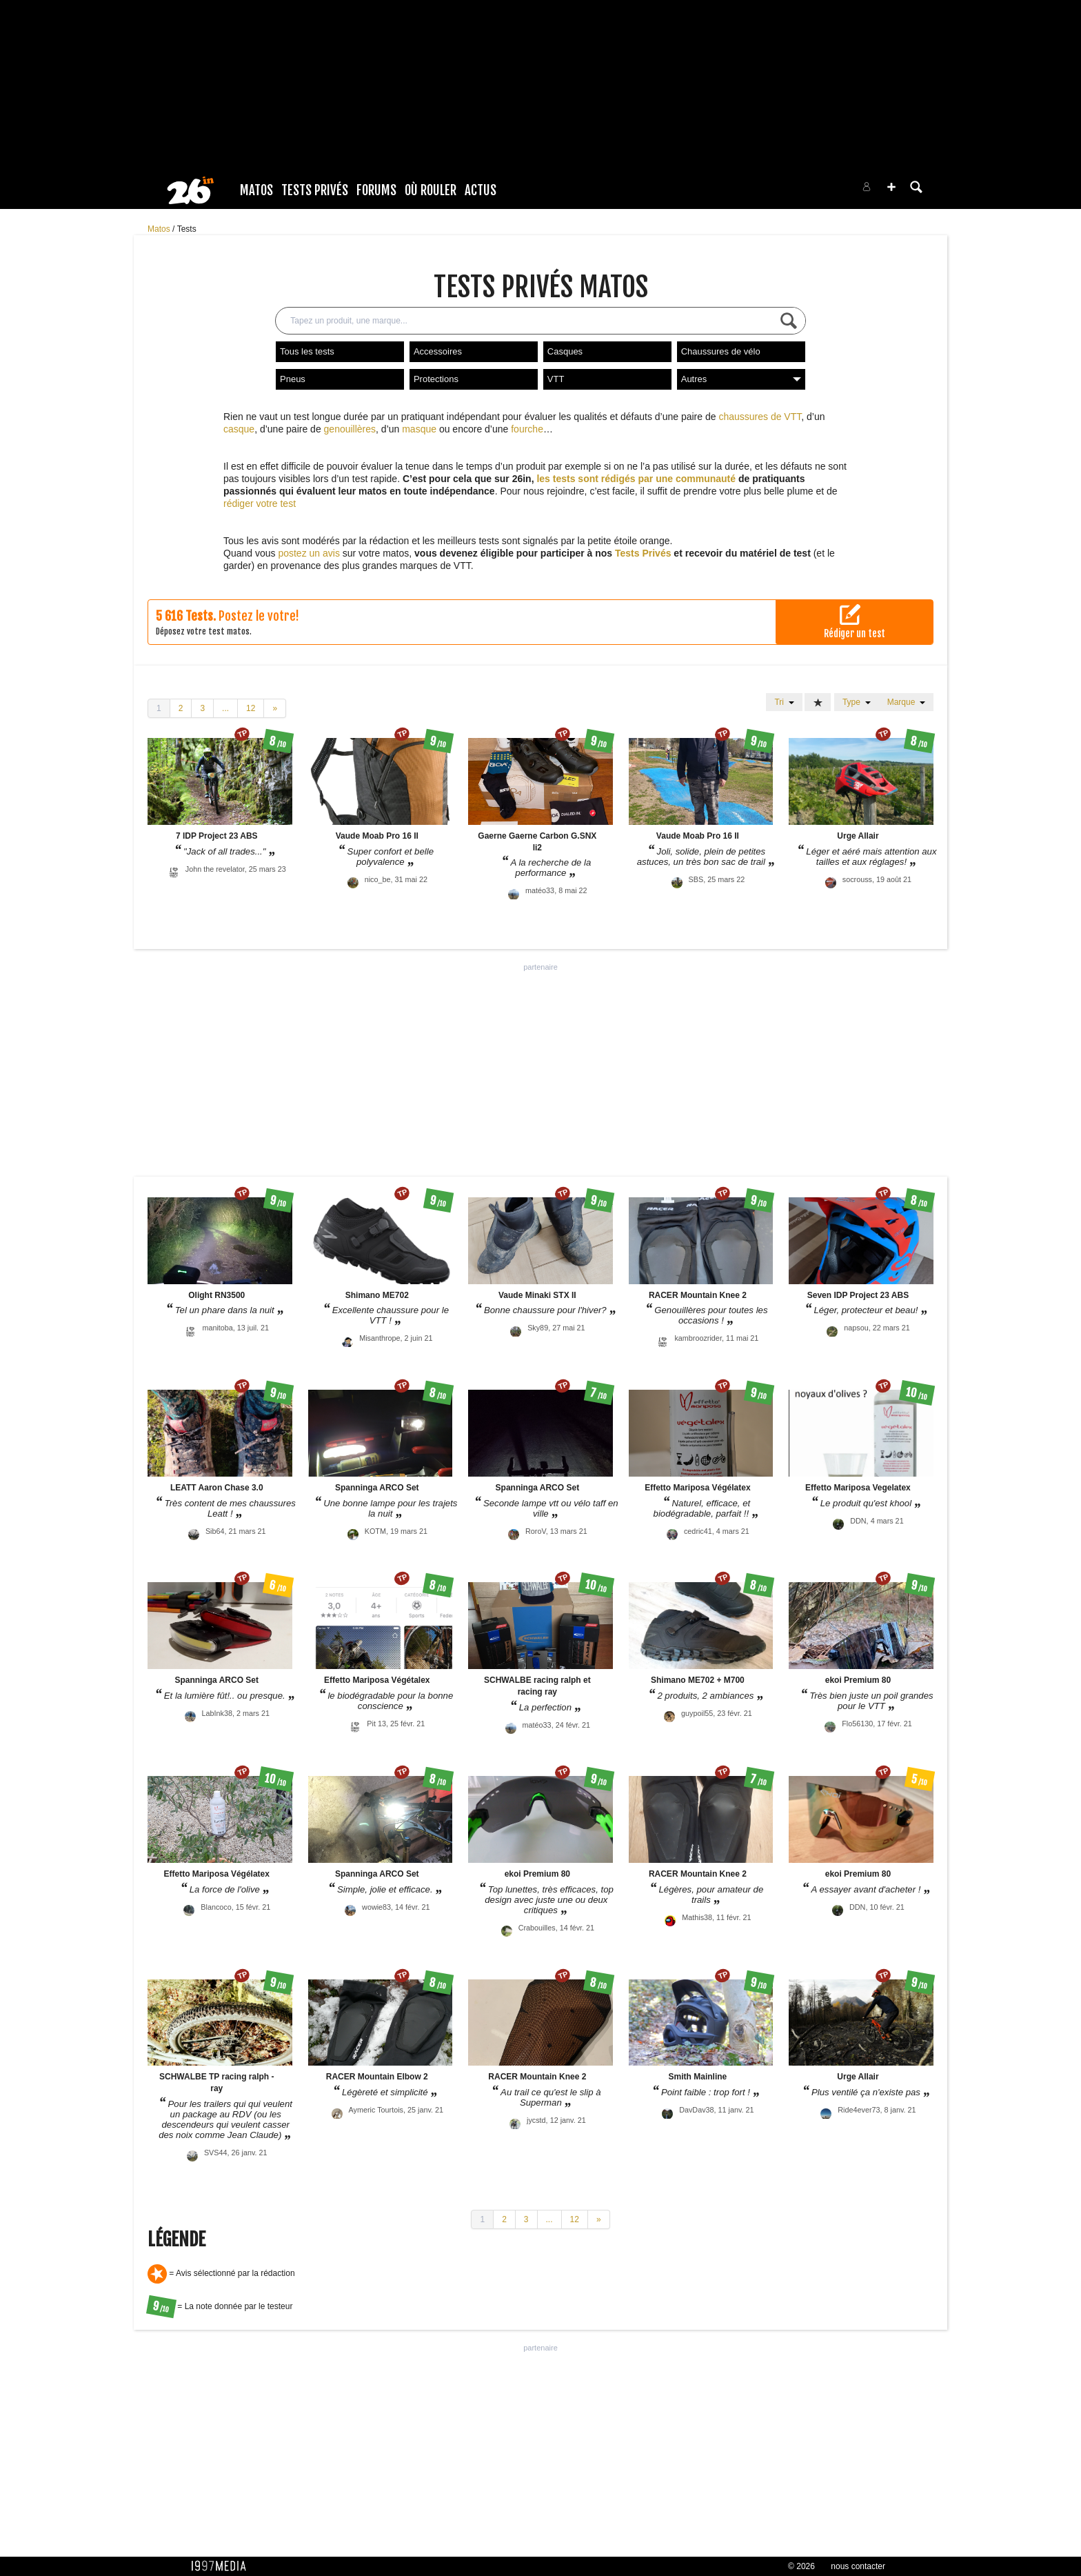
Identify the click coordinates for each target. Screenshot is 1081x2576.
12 (250, 708)
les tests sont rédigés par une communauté (636, 478)
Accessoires (438, 351)
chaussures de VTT (759, 416)
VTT (556, 379)
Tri (784, 702)
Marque (906, 702)
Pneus (292, 379)
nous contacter (858, 2566)
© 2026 (801, 2566)
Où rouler (430, 190)
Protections (436, 379)
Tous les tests (307, 351)
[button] (891, 186)
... (225, 708)
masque (419, 429)
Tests (186, 229)
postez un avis (309, 553)
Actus (480, 190)
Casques (565, 351)
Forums (376, 190)
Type (856, 702)
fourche (527, 429)
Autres (741, 379)
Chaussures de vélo (720, 351)
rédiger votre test (259, 503)
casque (238, 429)
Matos (256, 190)
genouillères (350, 429)
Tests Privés (314, 190)
